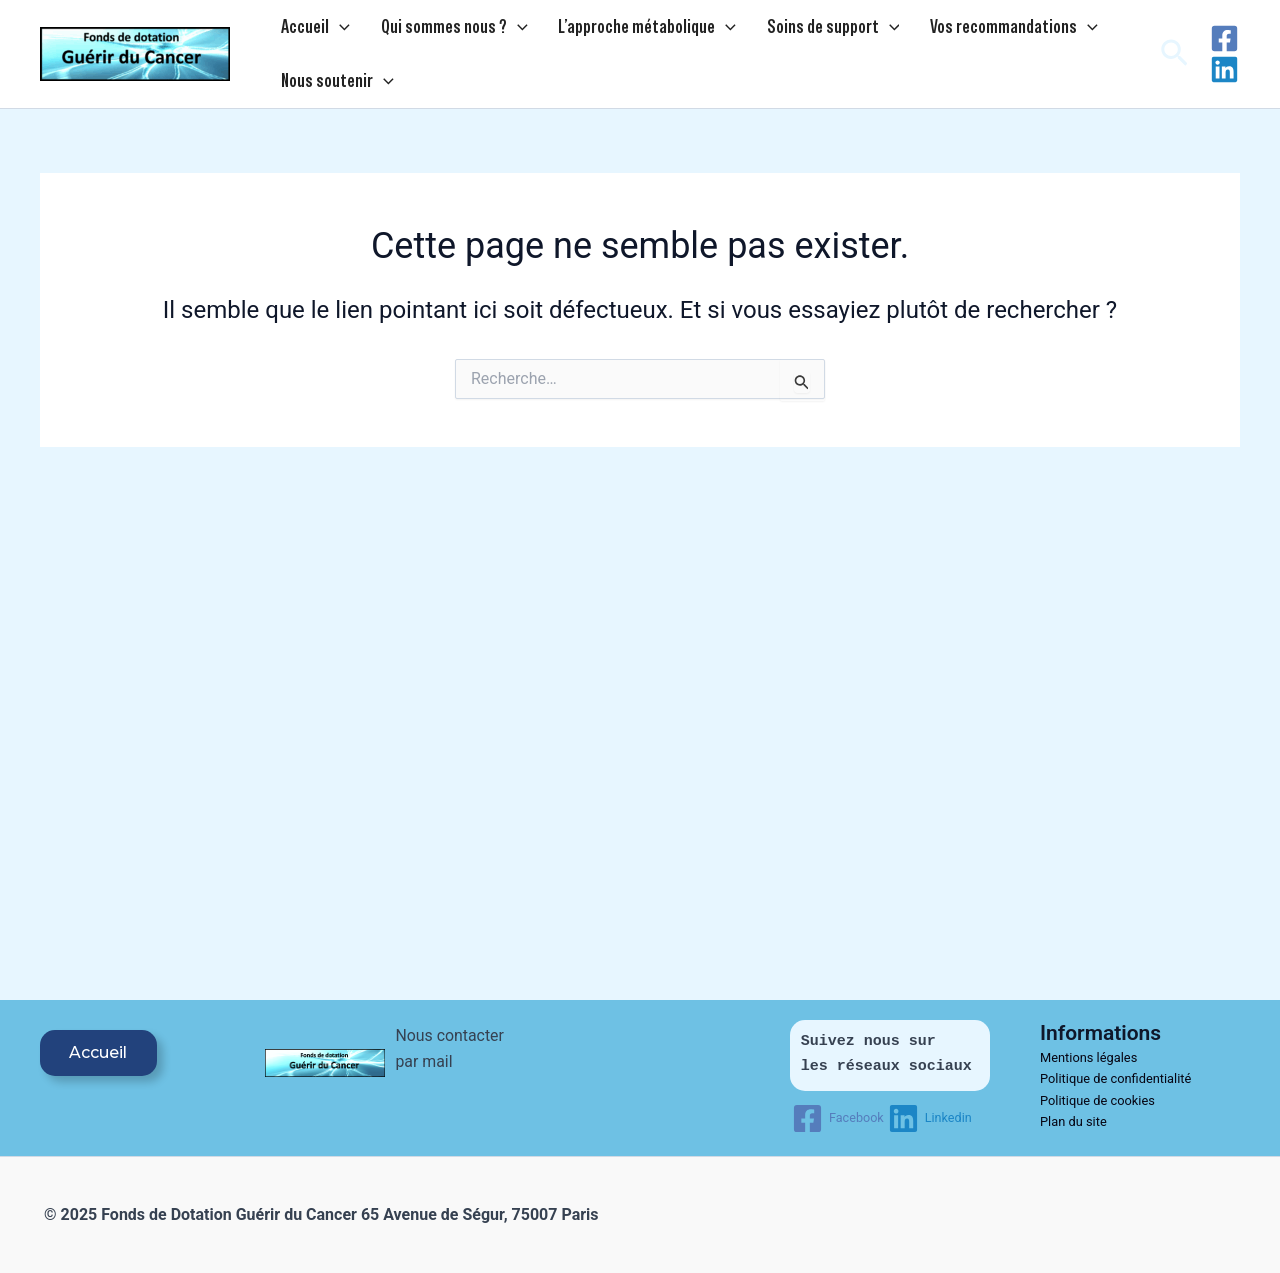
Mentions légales (1089, 1057)
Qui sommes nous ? (426, 31)
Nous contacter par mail (442, 1062)
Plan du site (1074, 1121)
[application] (330, 31)
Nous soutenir (328, 93)
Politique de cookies (1098, 1100)
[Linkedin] (1224, 77)
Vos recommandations (930, 31)
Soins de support (767, 31)
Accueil (306, 31)
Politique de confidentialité (1116, 1078)
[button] (1174, 62)
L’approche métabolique (601, 31)
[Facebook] (1224, 46)
